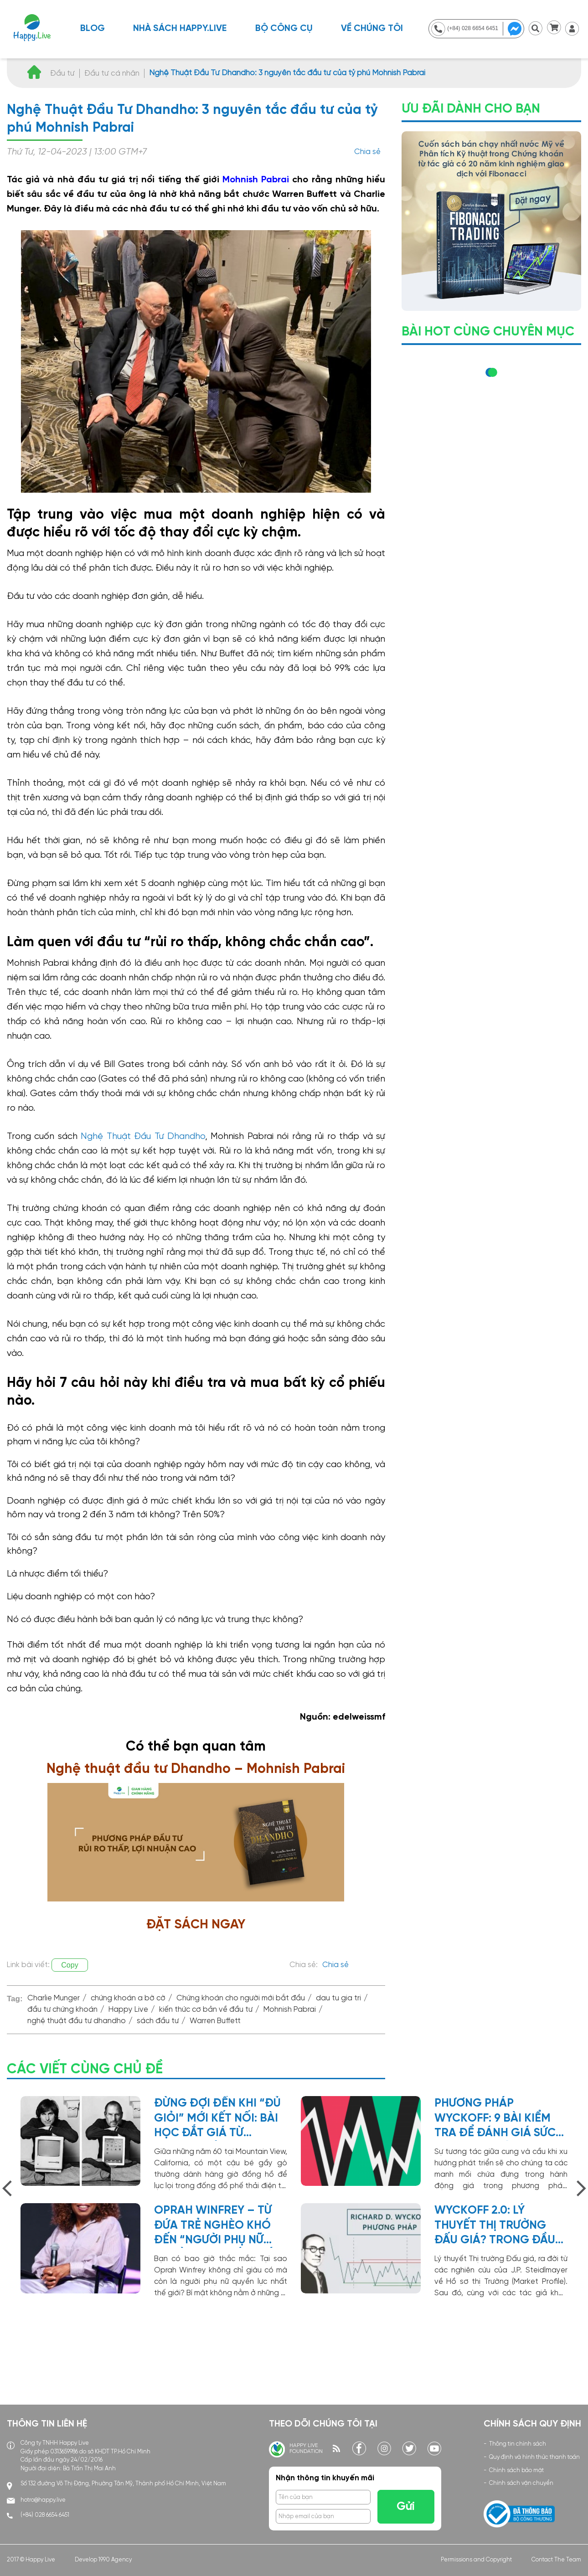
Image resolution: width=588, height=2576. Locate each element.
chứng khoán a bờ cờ (128, 1998)
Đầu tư (62, 73)
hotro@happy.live (43, 2500)
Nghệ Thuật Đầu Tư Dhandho (143, 1136)
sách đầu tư (158, 2021)
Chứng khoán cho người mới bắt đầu (240, 1998)
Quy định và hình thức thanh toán (534, 2457)
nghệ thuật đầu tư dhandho (76, 2021)
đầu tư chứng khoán (62, 2010)
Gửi (406, 2507)
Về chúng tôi (372, 28)
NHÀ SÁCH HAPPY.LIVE (180, 28)
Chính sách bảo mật (516, 2470)
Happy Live (128, 2010)
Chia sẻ (367, 152)
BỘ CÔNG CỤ (284, 28)
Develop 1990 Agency (103, 2560)
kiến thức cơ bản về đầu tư (206, 2010)
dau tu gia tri (338, 1998)
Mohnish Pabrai (255, 180)
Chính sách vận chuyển (521, 2483)
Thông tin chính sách (517, 2444)
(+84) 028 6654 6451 (45, 2515)
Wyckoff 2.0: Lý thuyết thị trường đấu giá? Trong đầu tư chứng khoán (494, 2226)
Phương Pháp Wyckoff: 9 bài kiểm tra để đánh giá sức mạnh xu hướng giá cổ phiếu (495, 2119)
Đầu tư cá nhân (111, 73)
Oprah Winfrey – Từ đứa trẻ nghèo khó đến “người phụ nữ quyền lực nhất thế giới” (213, 2226)
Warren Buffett (215, 2021)
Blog (92, 28)
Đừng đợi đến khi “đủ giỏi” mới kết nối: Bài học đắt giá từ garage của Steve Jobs (217, 2119)
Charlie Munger (53, 1998)
